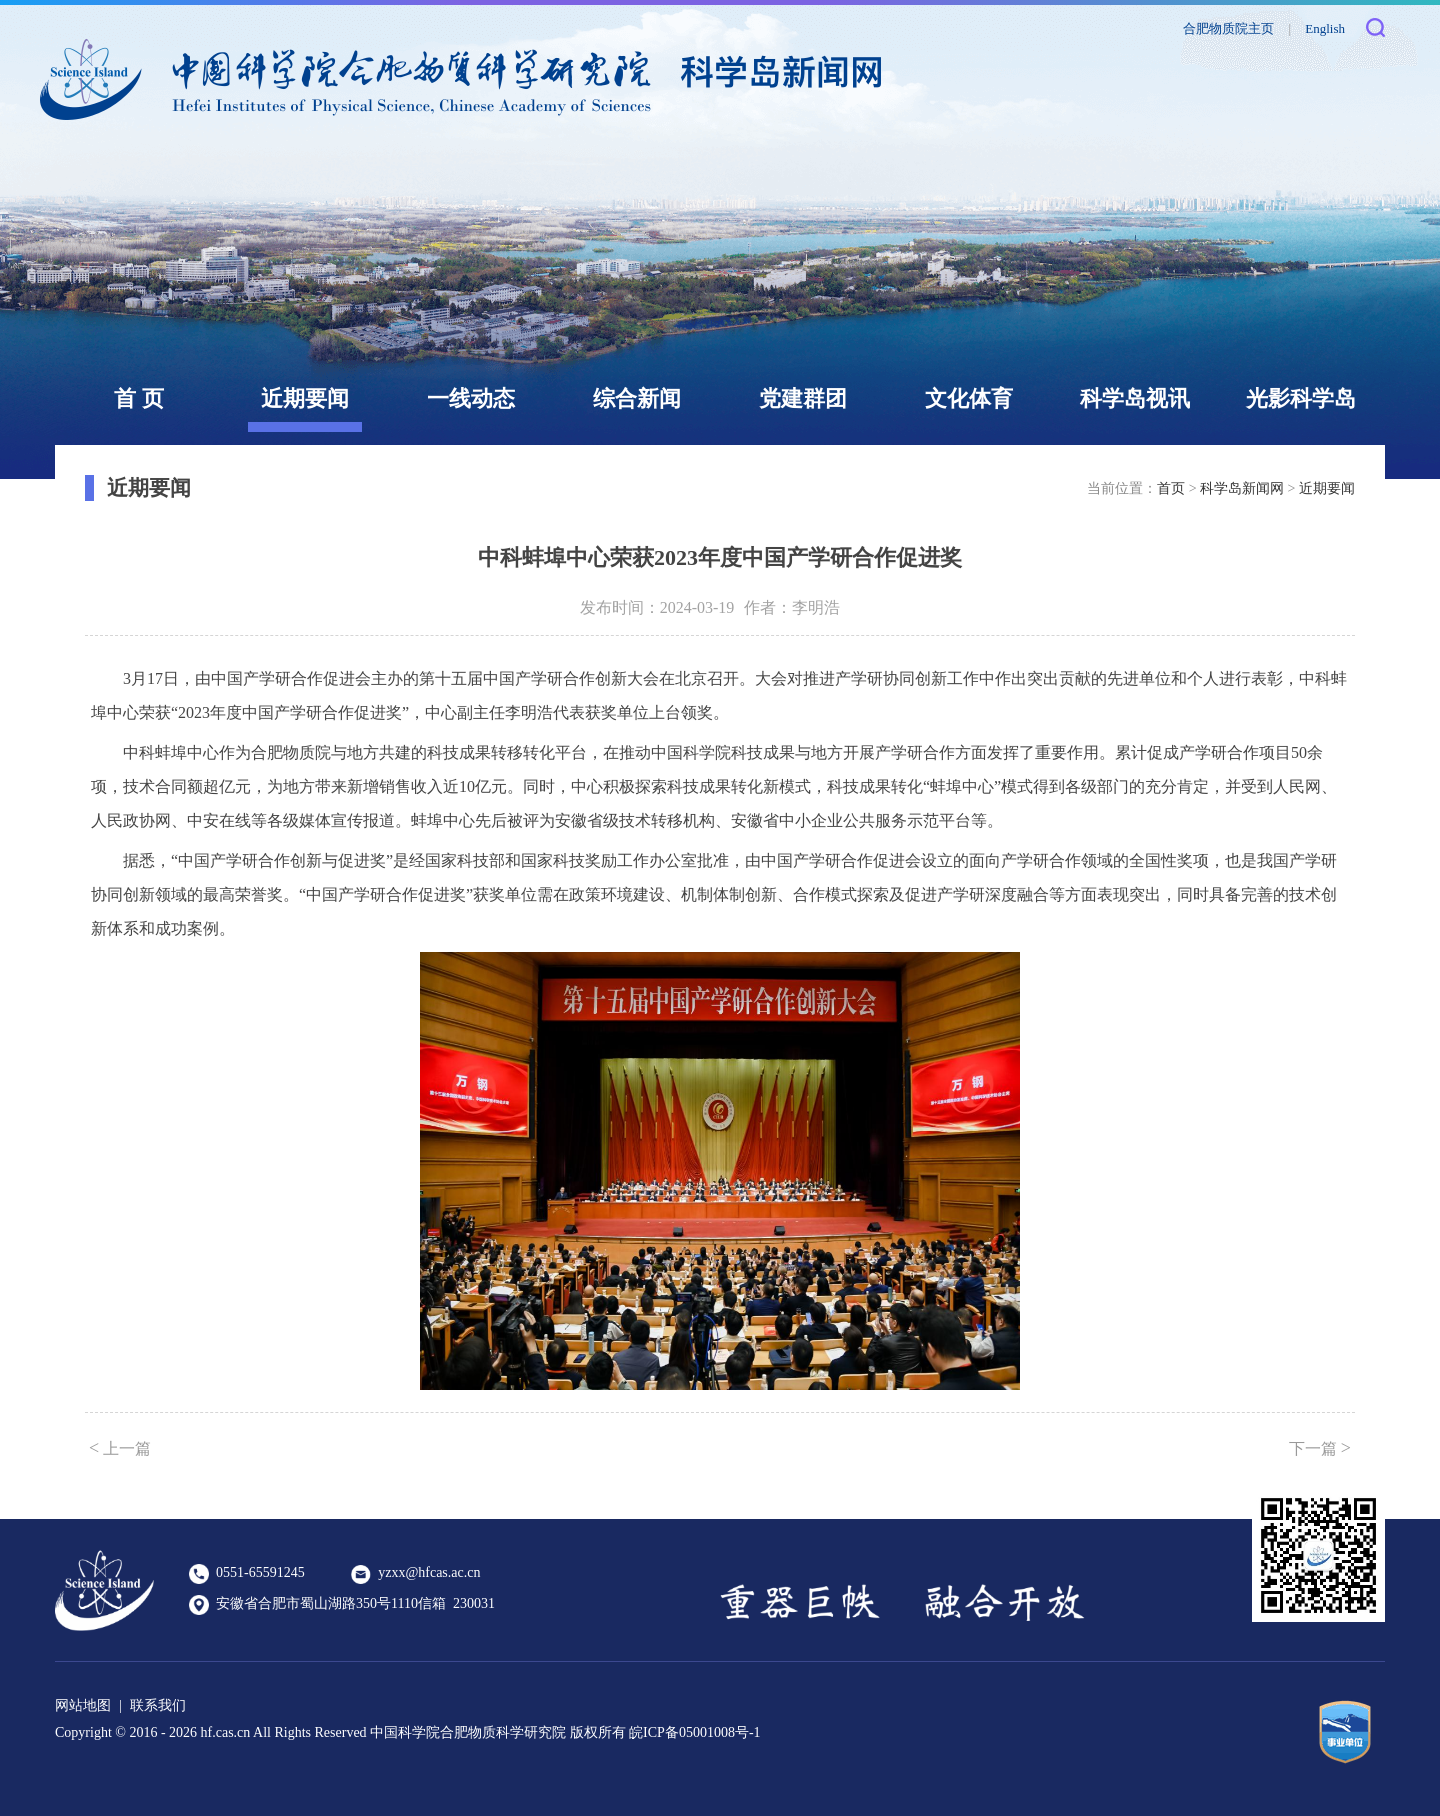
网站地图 (83, 1705)
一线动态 (471, 398)
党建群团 (803, 398)
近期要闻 (305, 398)
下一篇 (1320, 1448)
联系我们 (158, 1705)
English (1325, 28)
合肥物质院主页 (1228, 28)
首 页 (139, 398)
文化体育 (969, 398)
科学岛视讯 (1135, 398)
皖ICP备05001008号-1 (694, 1732)
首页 (1171, 488)
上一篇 (120, 1448)
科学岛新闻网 (1242, 488)
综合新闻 (637, 398)
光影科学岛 (1301, 398)
